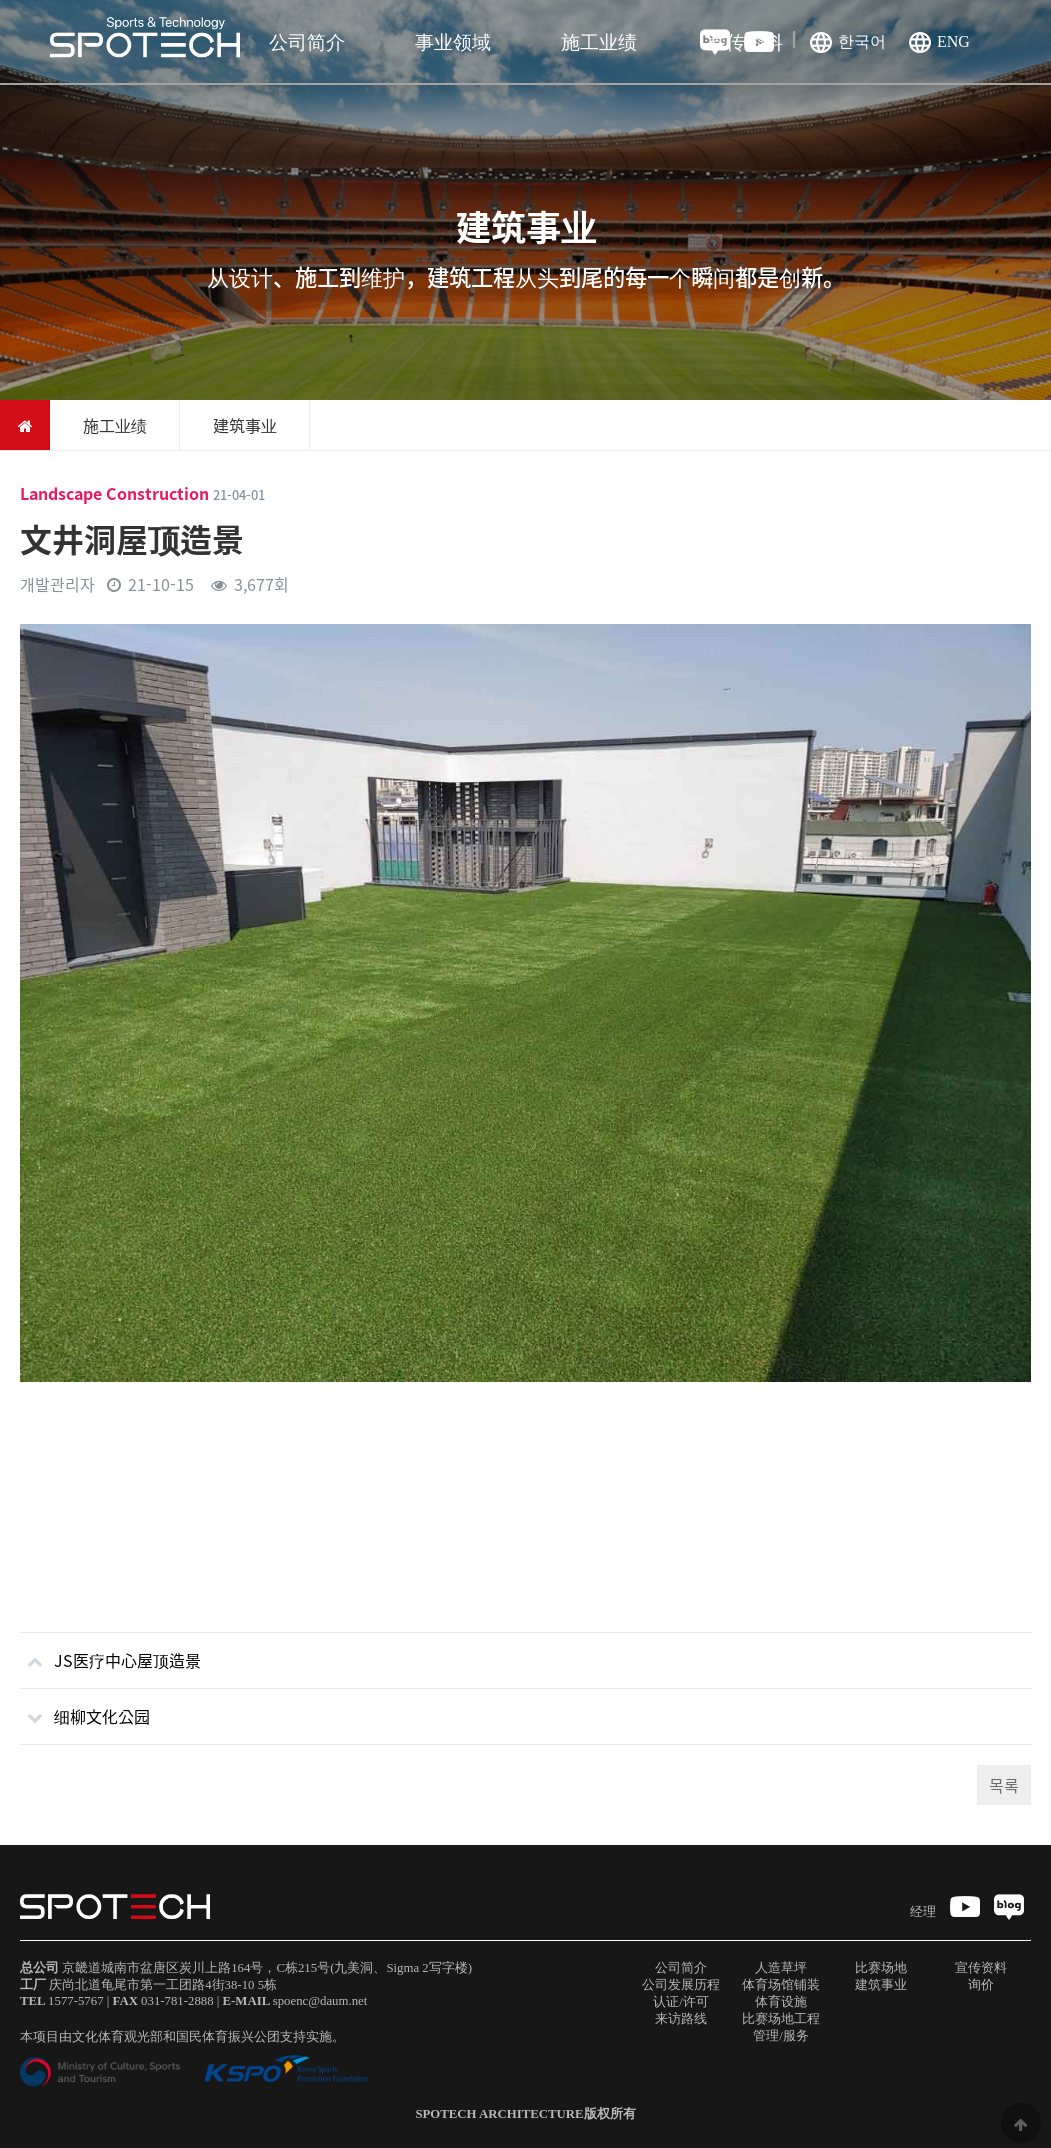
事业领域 (453, 42)
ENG (953, 41)
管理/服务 (781, 2036)
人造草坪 (781, 1968)
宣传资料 (745, 42)
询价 (981, 1985)
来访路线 (681, 2019)
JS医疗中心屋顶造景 (110, 1652)
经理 (923, 1912)
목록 (1004, 1785)
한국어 (862, 41)
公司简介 (307, 42)
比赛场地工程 (781, 2019)
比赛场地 (881, 1968)
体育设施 (781, 2002)
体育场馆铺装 (781, 1985)
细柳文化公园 (85, 1708)
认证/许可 (681, 2002)
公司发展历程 (681, 1985)
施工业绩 (599, 42)
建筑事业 (881, 1985)
